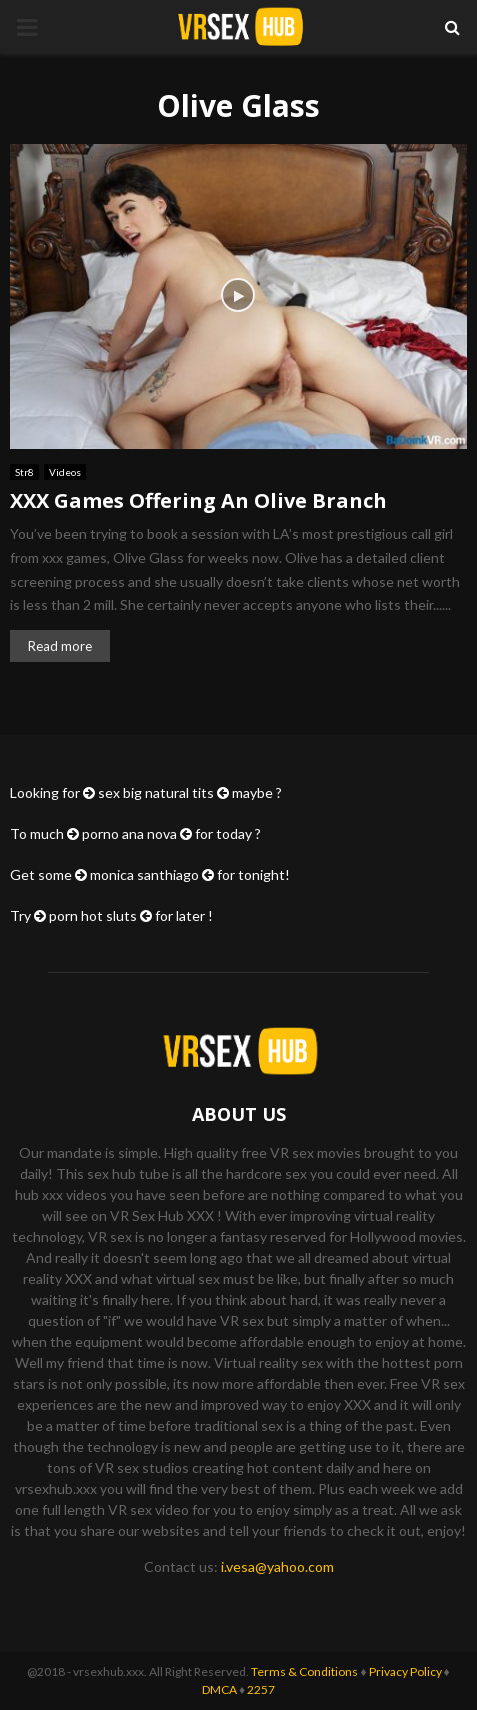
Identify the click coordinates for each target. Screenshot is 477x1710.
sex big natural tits (156, 792)
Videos (65, 472)
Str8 (24, 472)
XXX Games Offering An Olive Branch (198, 500)
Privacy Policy (405, 1671)
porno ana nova (129, 833)
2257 (261, 1689)
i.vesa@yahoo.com (277, 1566)
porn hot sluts (93, 915)
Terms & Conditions (304, 1671)
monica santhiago (144, 874)
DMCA (219, 1689)
